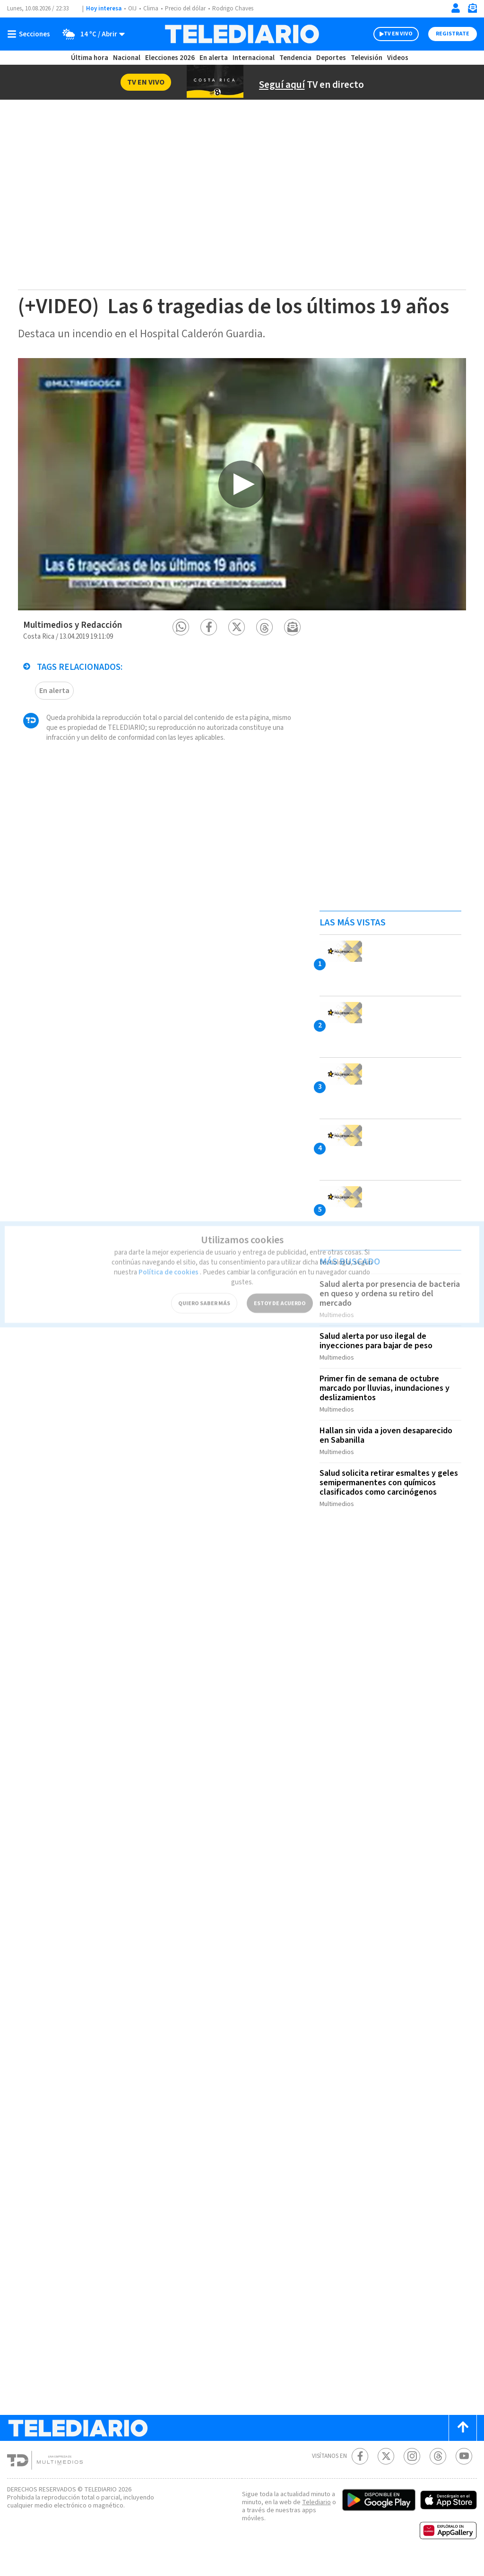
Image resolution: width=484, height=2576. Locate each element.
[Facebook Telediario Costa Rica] (360, 2470)
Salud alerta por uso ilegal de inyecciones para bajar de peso (378, 1362)
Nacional (126, 58)
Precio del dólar (187, 8)
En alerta (215, 58)
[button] (181, 651)
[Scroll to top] (463, 2442)
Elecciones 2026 (171, 58)
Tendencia (296, 58)
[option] (242, 507)
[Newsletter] (472, 10)
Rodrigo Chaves (238, 8)
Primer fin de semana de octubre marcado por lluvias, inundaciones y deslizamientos (387, 1408)
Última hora (89, 58)
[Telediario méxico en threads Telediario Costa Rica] (438, 2470)
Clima (151, 8)
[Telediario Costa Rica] (242, 34)
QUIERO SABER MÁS (203, 1286)
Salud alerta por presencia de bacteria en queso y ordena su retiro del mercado (388, 1317)
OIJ (132, 8)
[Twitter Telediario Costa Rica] (386, 2470)
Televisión (365, 58)
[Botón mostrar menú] (30, 34)
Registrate (451, 34)
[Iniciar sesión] (455, 8)
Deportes (331, 58)
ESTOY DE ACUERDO (280, 1286)
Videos (397, 58)
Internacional (254, 58)
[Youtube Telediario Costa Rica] (464, 2470)
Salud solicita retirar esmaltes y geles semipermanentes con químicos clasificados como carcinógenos (390, 1499)
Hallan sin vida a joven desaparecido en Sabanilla (389, 1453)
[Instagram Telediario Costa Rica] (412, 2470)
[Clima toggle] (91, 34)
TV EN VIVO (389, 34)
